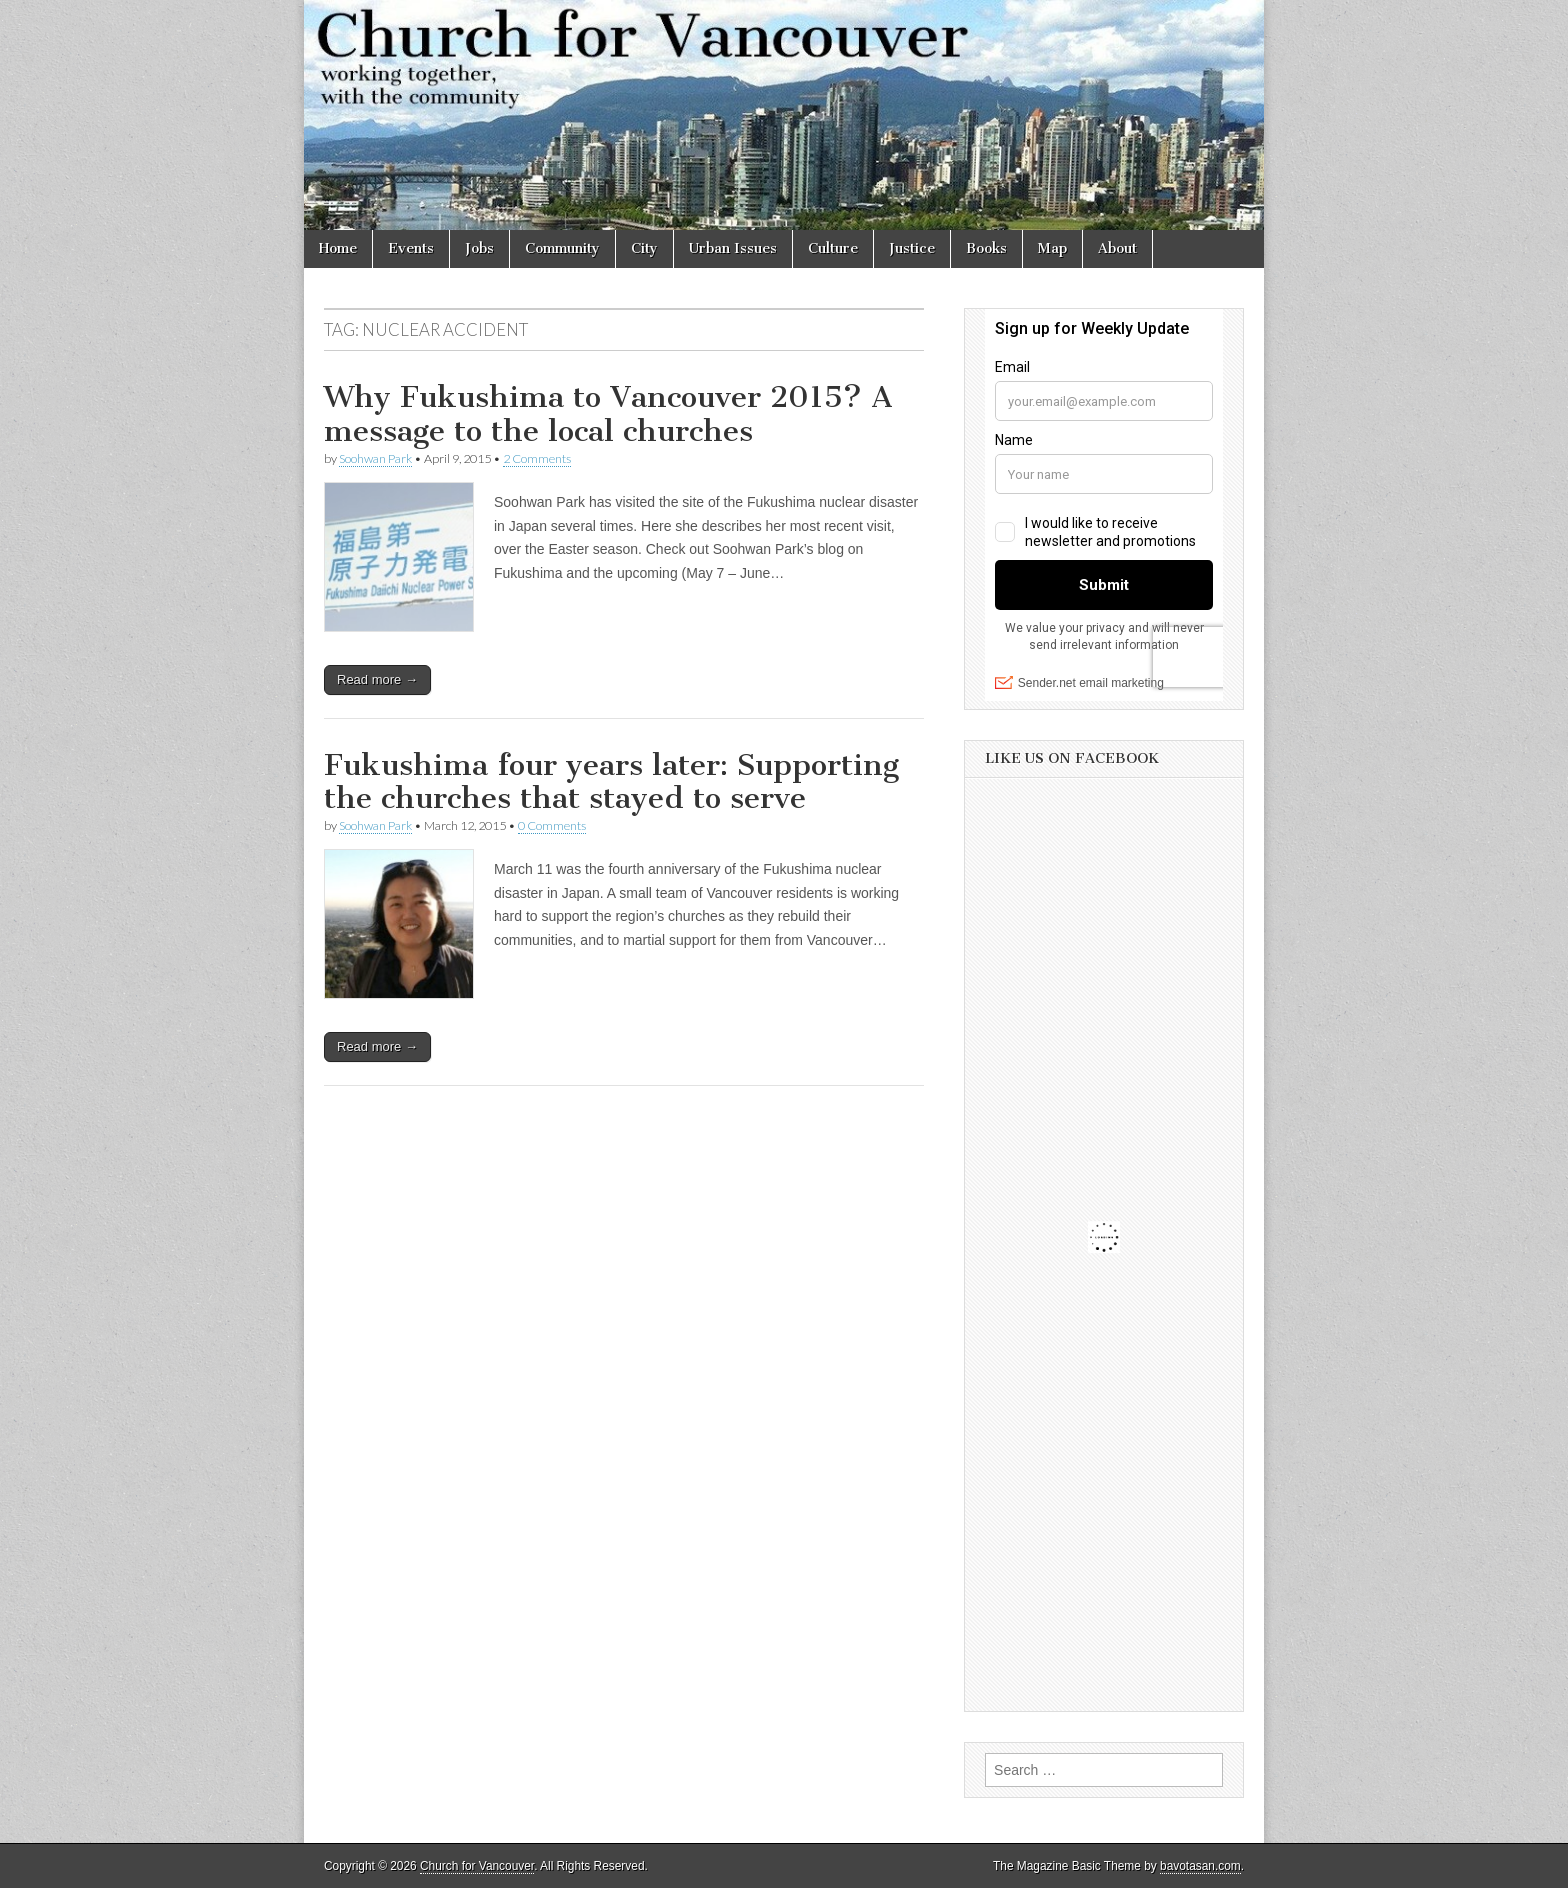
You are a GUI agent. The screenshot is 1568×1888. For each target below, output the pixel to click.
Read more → (377, 679)
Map (1052, 248)
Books (986, 248)
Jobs (479, 248)
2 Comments (537, 458)
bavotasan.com (1200, 1866)
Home (338, 248)
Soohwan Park (375, 458)
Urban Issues (733, 248)
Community (562, 248)
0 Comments (552, 825)
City (644, 248)
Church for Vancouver (477, 1866)
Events (411, 248)
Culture (833, 248)
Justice (912, 248)
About (1117, 248)
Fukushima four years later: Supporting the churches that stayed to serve (611, 782)
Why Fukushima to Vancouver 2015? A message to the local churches (608, 414)
